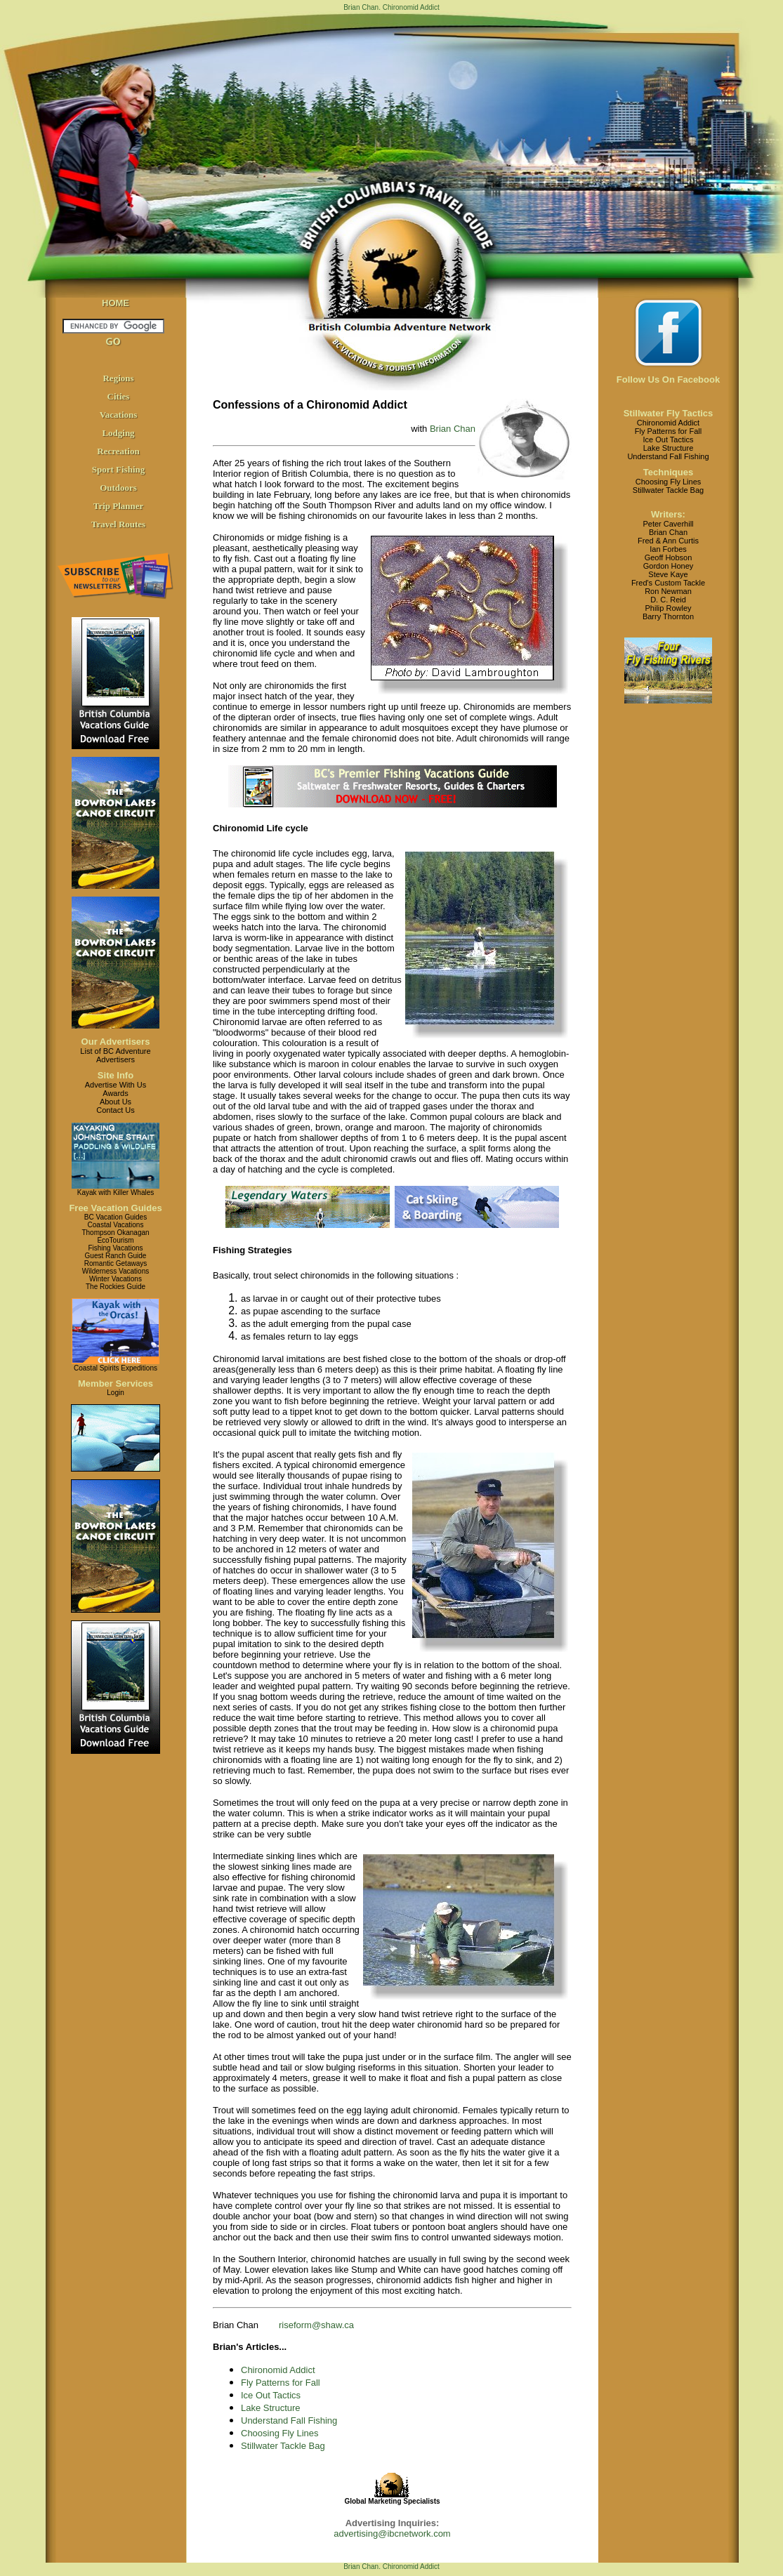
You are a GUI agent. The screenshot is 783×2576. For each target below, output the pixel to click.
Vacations (119, 414)
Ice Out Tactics (271, 2395)
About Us (115, 1101)
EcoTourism (115, 1240)
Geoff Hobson (668, 557)
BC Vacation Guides (115, 1217)
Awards (115, 1093)
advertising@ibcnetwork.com (392, 2533)
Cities (118, 396)
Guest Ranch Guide (116, 1256)
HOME (115, 303)
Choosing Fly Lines (280, 2433)
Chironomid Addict (278, 2370)
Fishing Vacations (115, 1248)
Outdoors (118, 487)
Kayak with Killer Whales (115, 1192)
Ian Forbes (668, 549)
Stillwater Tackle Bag (283, 2445)
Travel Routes (118, 524)
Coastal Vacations (116, 1225)
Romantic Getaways (115, 1263)
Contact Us (115, 1110)
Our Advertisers (115, 1041)
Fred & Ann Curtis (668, 540)
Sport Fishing (118, 469)
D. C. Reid (668, 599)
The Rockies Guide (115, 1286)
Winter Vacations (115, 1279)
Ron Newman (668, 591)
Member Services (115, 1383)
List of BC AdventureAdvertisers (115, 1055)
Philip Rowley (668, 608)
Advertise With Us (115, 1085)
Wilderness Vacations (115, 1271)
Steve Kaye (667, 574)
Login (115, 1392)
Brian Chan (452, 428)
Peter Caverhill (668, 524)
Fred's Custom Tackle (668, 583)
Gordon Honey (668, 566)
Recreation (118, 451)
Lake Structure (271, 2408)
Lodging (118, 433)
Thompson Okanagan (115, 1232)
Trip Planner (118, 506)
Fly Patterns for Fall (280, 2382)
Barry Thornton (668, 616)
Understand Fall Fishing (289, 2420)
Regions (118, 378)
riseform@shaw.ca (316, 2325)
